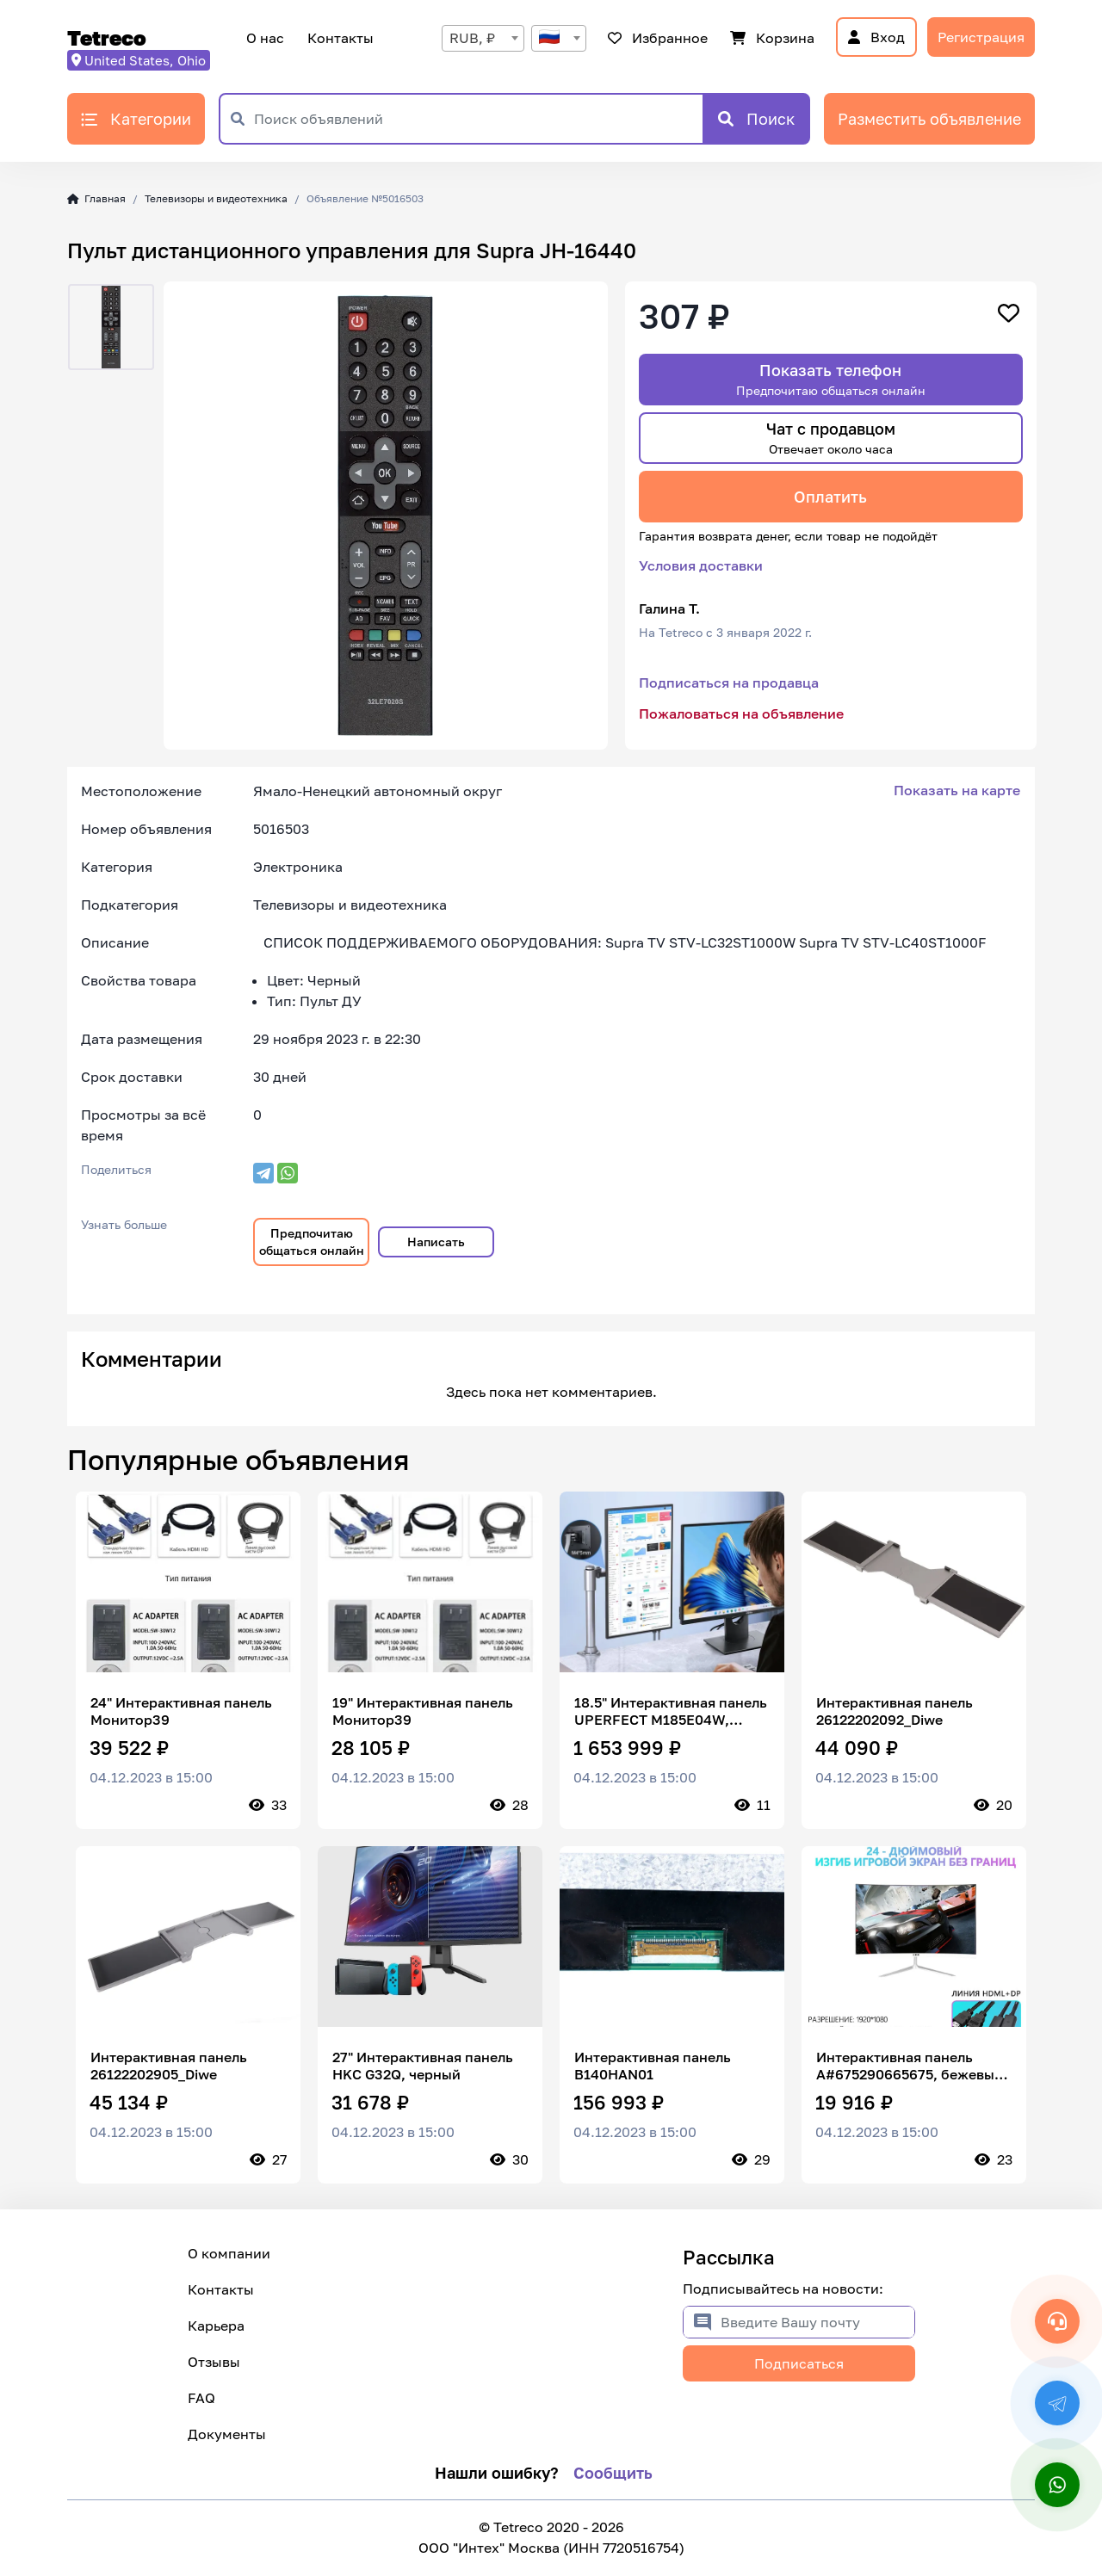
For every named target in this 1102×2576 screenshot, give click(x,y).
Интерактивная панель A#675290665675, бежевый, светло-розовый (911, 2065)
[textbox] (558, 38)
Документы (227, 2434)
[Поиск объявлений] (478, 119)
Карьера (216, 2325)
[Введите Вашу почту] (817, 2322)
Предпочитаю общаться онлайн (311, 1241)
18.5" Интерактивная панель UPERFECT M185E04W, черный (670, 1711)
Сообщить (613, 2472)
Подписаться (799, 2363)
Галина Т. (669, 608)
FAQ (201, 2397)
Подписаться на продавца (729, 682)
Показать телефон (831, 379)
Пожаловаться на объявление (741, 713)
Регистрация (981, 37)
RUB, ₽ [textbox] (472, 37)
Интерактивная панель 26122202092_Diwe (894, 1711)
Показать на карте (957, 790)
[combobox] (483, 38)
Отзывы (214, 2361)
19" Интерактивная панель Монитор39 (422, 1711)
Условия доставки (701, 565)
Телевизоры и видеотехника (216, 198)
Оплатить (830, 496)
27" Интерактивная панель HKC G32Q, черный (422, 2065)
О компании (229, 2253)
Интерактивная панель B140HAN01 (652, 2065)
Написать (436, 1241)
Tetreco (106, 37)
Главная (96, 198)
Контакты (337, 37)
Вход (876, 37)
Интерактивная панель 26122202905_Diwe (168, 2065)
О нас (265, 37)
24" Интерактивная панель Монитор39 (181, 1711)
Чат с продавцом (830, 437)
